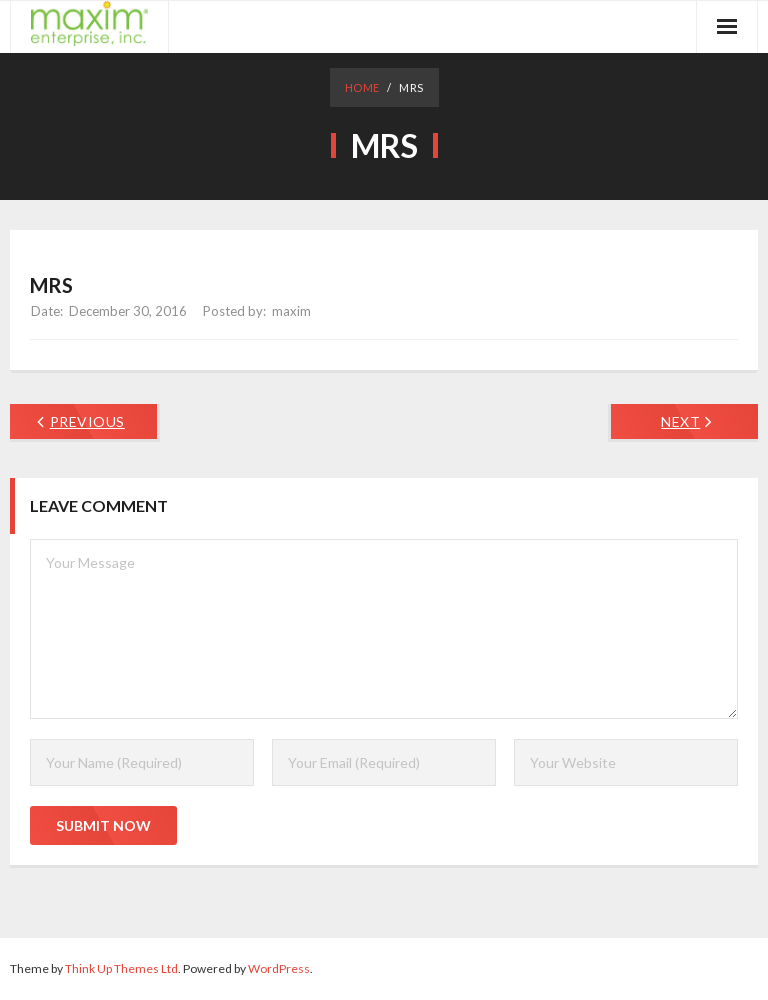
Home (362, 87)
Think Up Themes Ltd (121, 968)
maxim (291, 311)
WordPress (279, 968)
